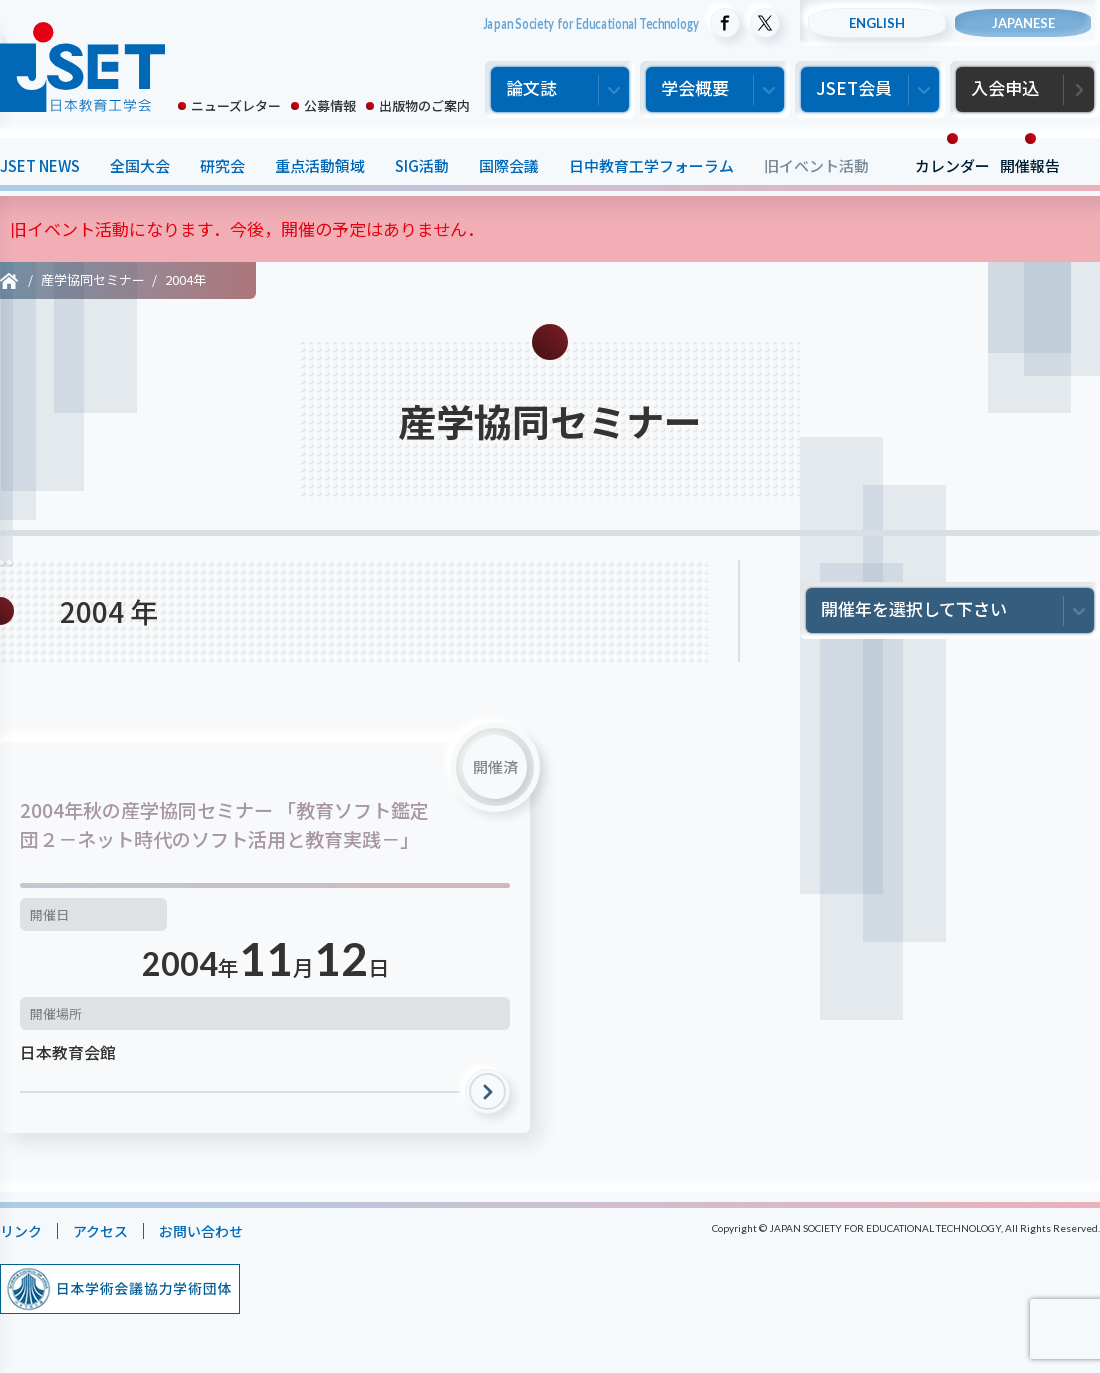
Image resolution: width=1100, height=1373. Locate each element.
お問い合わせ (211, 1230)
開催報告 (1030, 165)
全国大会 (140, 165)
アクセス (105, 1230)
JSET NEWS (40, 165)
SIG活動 (422, 165)
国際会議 (509, 165)
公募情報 (330, 105)
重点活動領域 (320, 165)
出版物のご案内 (424, 105)
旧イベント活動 (816, 165)
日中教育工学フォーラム (651, 165)
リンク (22, 1230)
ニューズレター (236, 105)
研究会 (222, 165)
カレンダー (952, 165)
